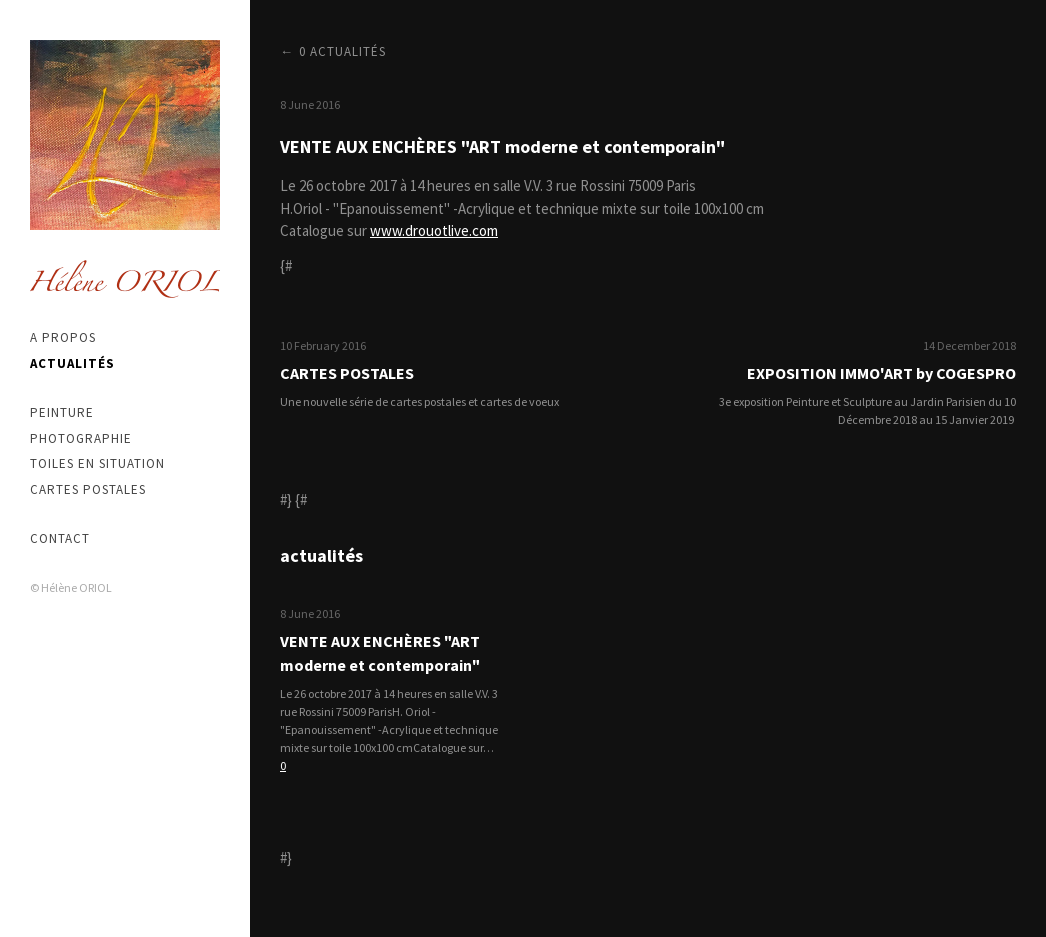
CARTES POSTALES (347, 373)
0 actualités (342, 51)
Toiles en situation (97, 463)
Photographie (81, 438)
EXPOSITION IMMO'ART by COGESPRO (881, 373)
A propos (63, 337)
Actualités (72, 363)
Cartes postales (88, 489)
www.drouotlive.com (434, 230)
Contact (60, 538)
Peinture (62, 412)
